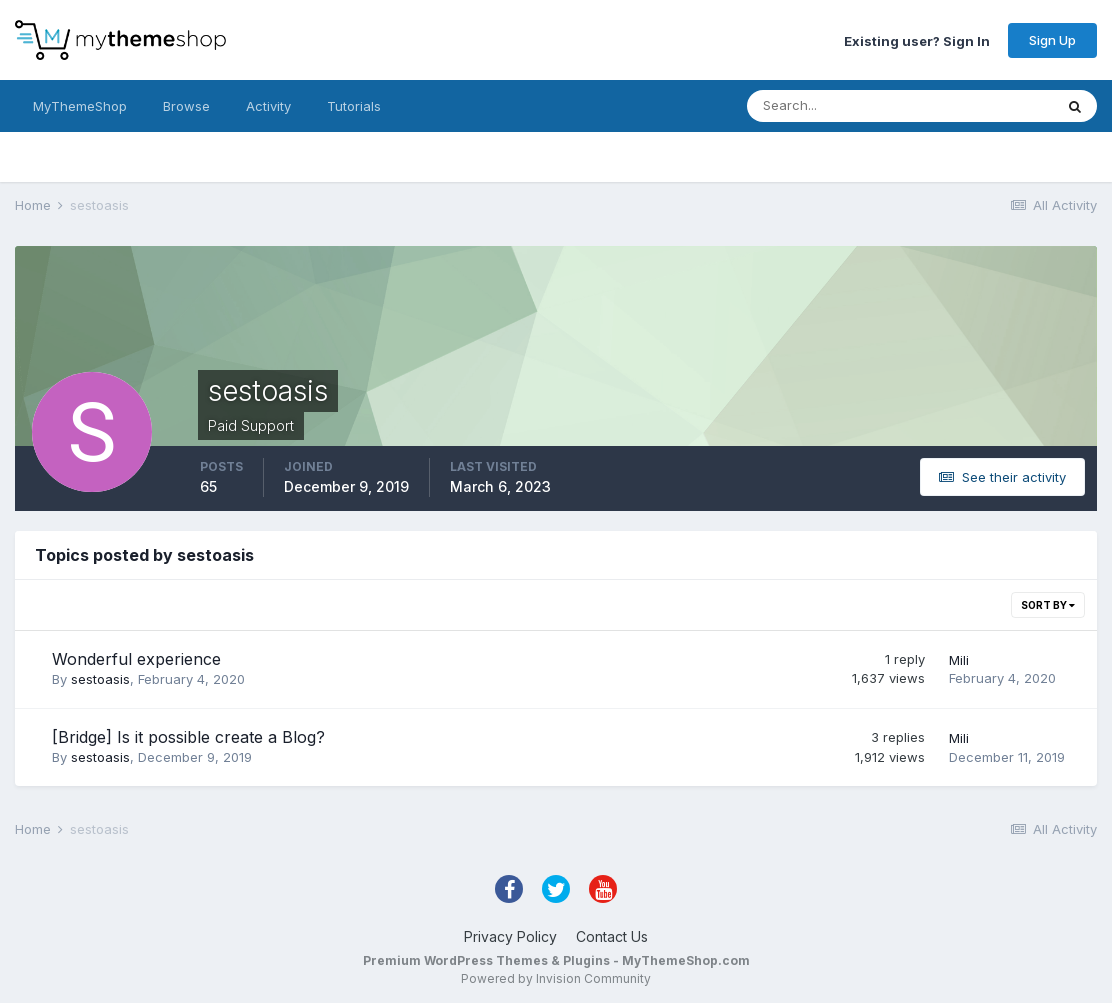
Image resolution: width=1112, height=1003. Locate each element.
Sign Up (1052, 40)
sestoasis (100, 679)
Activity (268, 106)
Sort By (1048, 605)
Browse (186, 106)
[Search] (835, 106)
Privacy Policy (510, 936)
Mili (959, 660)
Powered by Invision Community (556, 978)
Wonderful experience (136, 659)
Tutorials (354, 106)
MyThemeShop (80, 106)
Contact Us (612, 936)
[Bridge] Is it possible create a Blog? (188, 737)
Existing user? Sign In (917, 40)
